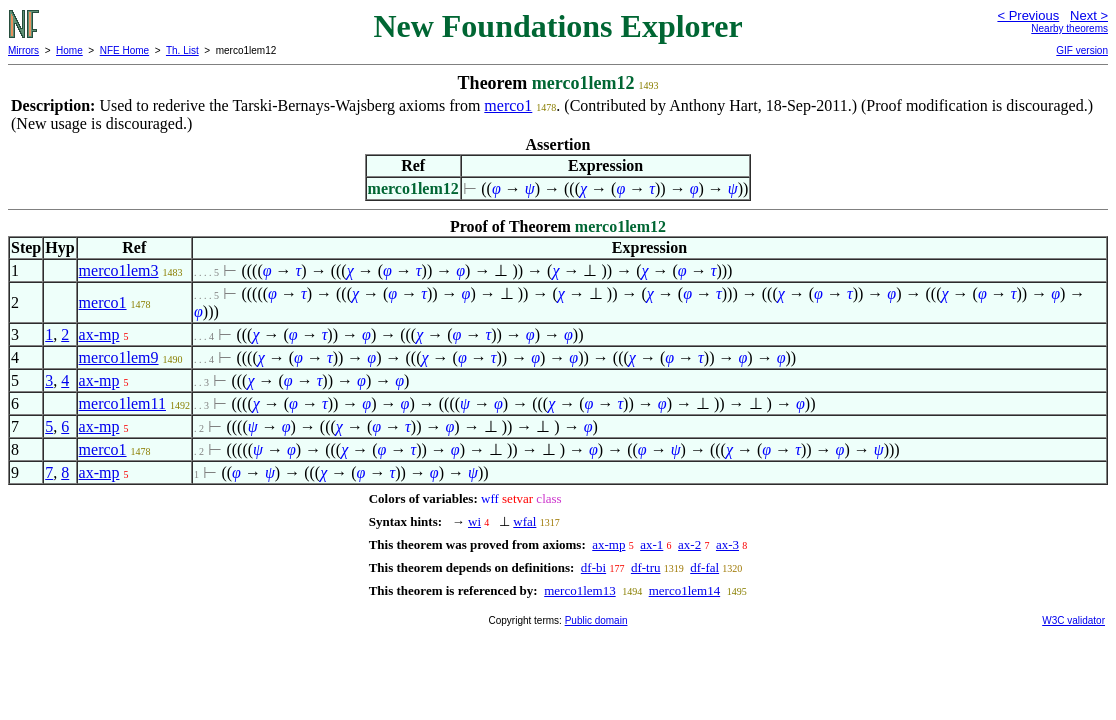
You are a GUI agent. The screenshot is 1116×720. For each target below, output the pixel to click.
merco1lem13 (579, 590)
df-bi (593, 567)
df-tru (646, 567)
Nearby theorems (1069, 28)
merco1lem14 (684, 590)
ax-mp (99, 334)
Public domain (596, 620)
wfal (524, 521)
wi (474, 521)
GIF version (1082, 50)
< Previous (1028, 15)
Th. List (182, 50)
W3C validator (1073, 620)
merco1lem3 (119, 270)
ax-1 (651, 544)
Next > (1089, 15)
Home (69, 50)
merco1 (508, 105)
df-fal (704, 567)
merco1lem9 (119, 357)
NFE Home (124, 50)
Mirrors (23, 50)
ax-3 (727, 544)
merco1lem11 (122, 403)
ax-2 (689, 544)
